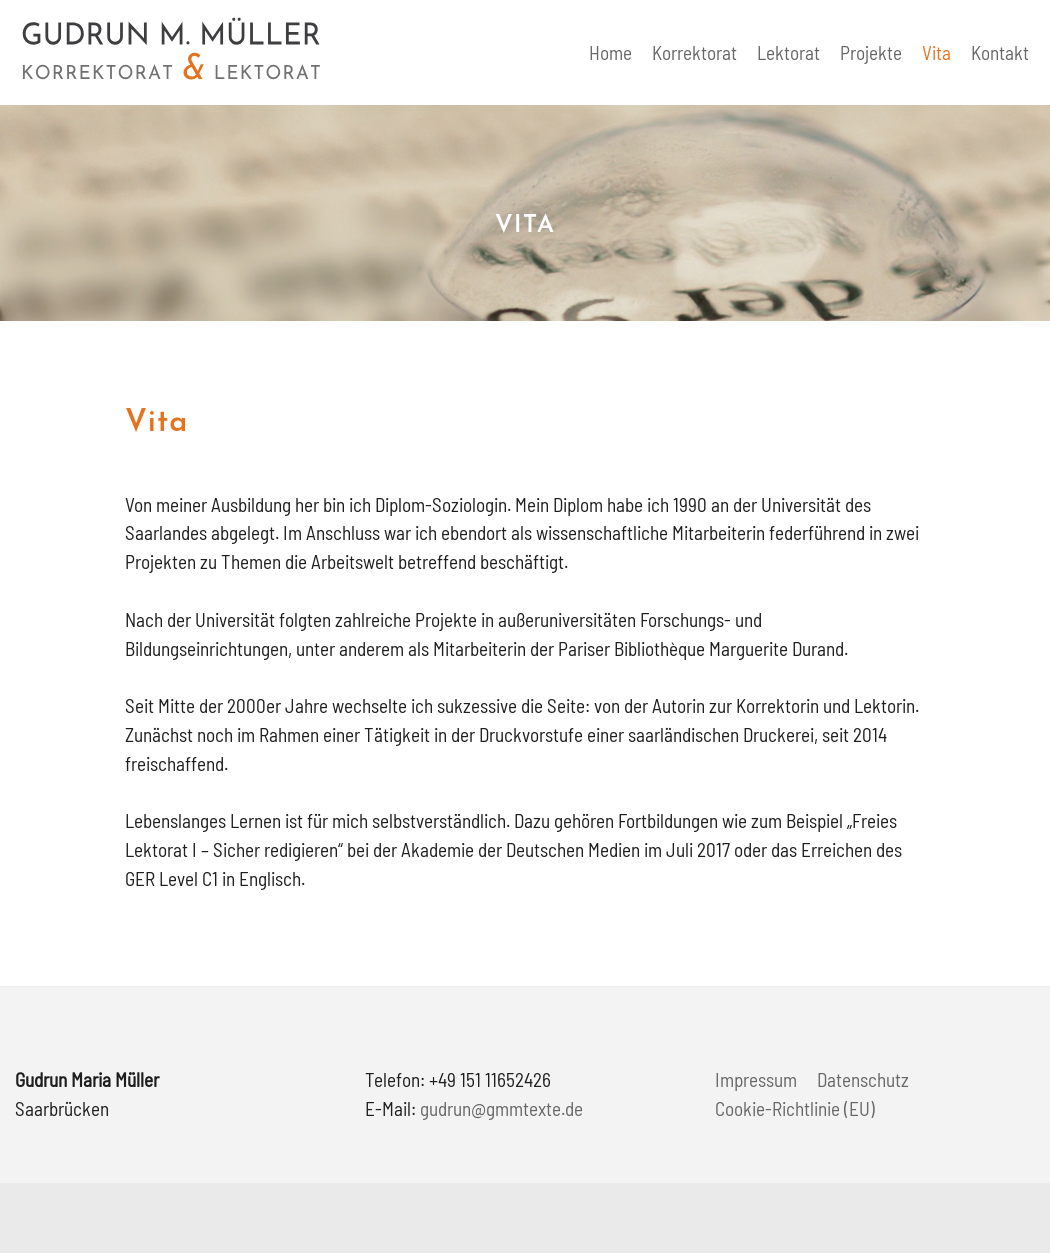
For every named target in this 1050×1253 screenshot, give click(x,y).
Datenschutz (863, 1079)
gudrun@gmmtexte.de (501, 1108)
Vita (936, 52)
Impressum (756, 1079)
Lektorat (788, 52)
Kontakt (1000, 52)
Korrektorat (694, 52)
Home (610, 52)
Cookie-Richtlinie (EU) (795, 1108)
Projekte (871, 52)
